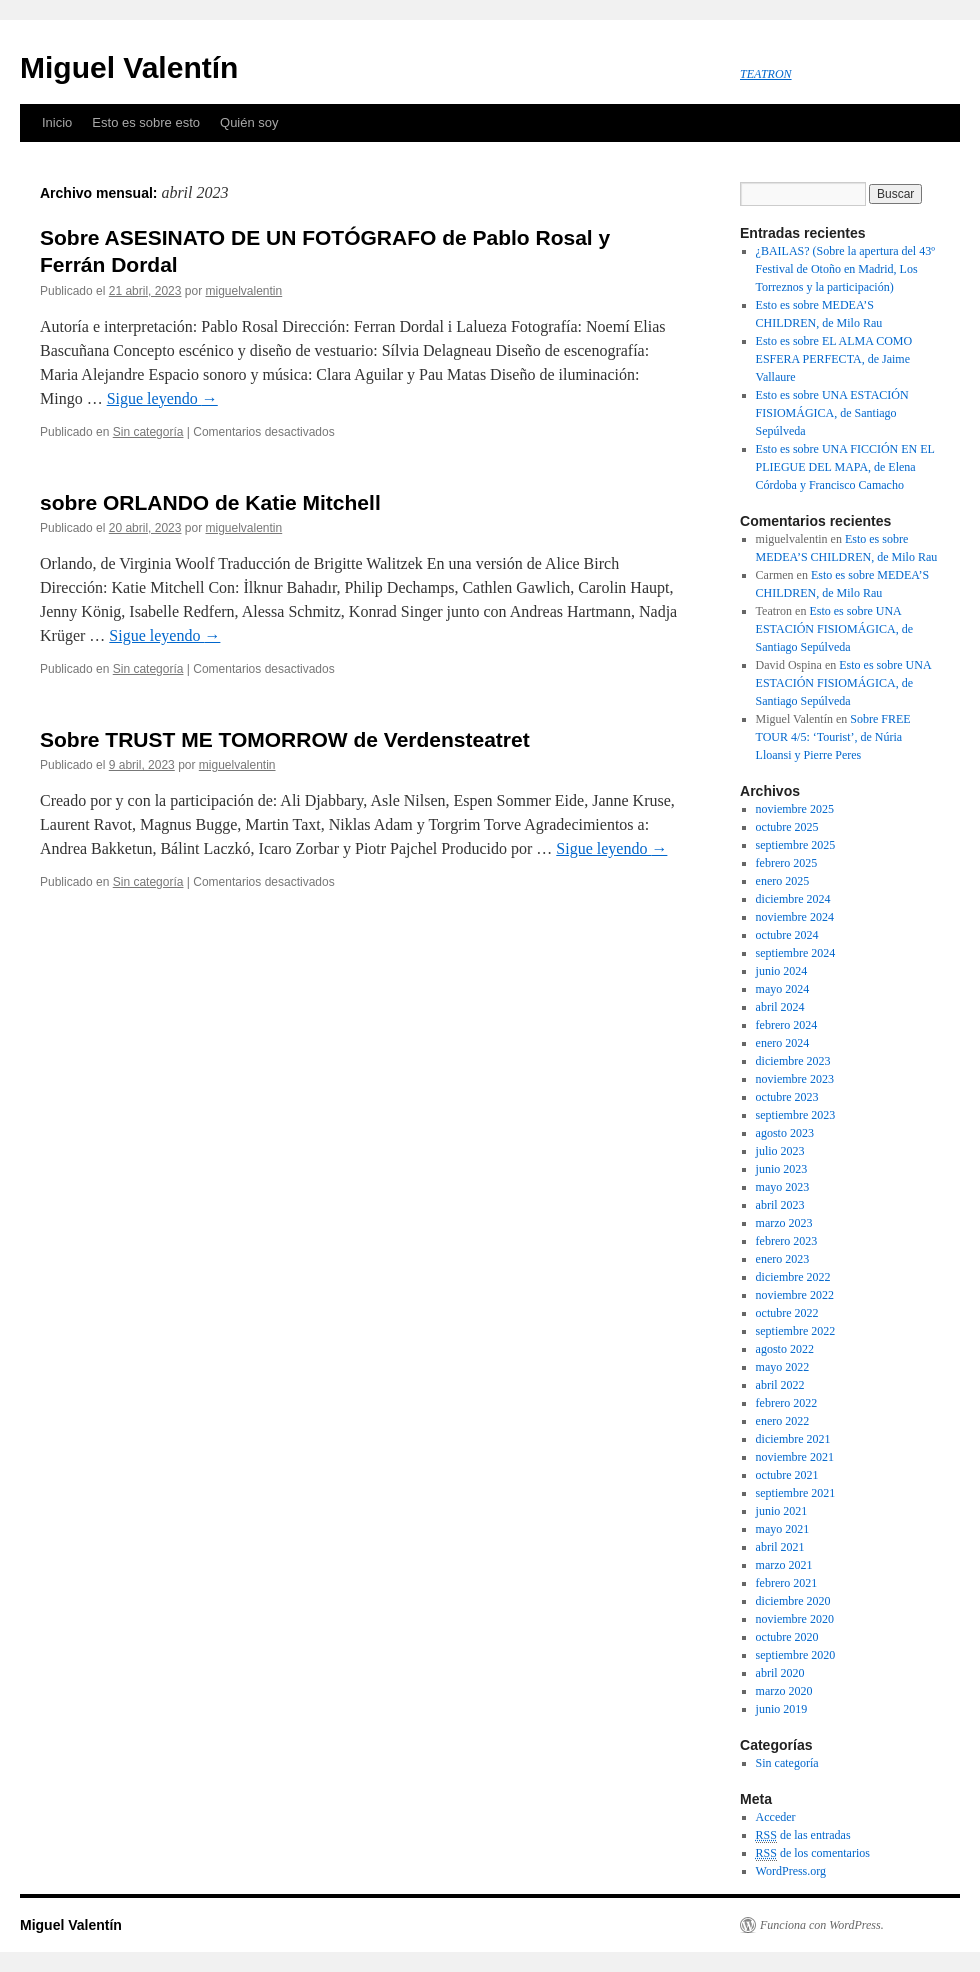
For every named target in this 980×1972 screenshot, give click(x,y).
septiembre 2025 (796, 845)
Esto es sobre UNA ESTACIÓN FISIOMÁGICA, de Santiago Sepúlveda (832, 413)
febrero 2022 (787, 1403)
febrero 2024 (787, 1025)
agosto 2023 (785, 1133)
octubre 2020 (787, 1637)
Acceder (776, 1817)
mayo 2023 (783, 1187)
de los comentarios (813, 1853)
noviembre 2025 (795, 809)
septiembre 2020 (796, 1655)
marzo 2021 (784, 1565)
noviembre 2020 (795, 1619)
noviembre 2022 (795, 1295)
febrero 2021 (787, 1583)
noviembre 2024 (795, 917)
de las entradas (803, 1835)
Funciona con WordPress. (822, 1925)
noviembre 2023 (795, 1079)
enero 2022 (783, 1421)
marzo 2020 (784, 1691)
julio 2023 (780, 1151)
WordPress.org (791, 1871)
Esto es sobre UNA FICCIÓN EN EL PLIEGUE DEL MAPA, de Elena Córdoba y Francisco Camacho (845, 467)
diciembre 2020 (793, 1601)
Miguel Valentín (129, 67)
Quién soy (249, 122)
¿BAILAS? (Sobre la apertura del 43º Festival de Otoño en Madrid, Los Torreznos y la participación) (845, 269)
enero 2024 (783, 1043)
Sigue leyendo (162, 398)
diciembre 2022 (793, 1277)
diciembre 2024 (793, 899)
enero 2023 (783, 1259)
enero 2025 (783, 881)
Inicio (57, 122)
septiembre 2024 (796, 953)
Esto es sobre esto (146, 122)
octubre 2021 (787, 1475)
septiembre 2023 (796, 1115)
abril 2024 (780, 1007)
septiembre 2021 (796, 1493)
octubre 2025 (787, 827)
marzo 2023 (784, 1223)
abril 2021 (780, 1547)
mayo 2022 (783, 1367)
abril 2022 (780, 1385)
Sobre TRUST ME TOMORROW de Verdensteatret (285, 739)
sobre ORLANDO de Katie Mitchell (210, 502)
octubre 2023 (787, 1097)
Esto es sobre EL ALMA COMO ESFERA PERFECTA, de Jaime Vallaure (834, 359)
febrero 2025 (787, 863)
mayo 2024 (783, 989)
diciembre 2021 (793, 1439)
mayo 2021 (783, 1529)
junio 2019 (782, 1709)
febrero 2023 (787, 1241)
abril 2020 (780, 1673)
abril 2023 (780, 1205)
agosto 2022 (785, 1349)
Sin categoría (148, 432)
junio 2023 (782, 1169)
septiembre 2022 (796, 1331)
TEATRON (766, 74)
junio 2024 (782, 971)
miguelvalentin (244, 291)
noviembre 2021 (795, 1457)
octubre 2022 (787, 1313)
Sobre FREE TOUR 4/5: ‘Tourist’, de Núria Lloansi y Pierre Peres (833, 737)
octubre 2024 (787, 935)
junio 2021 (782, 1511)
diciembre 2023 (793, 1061)
